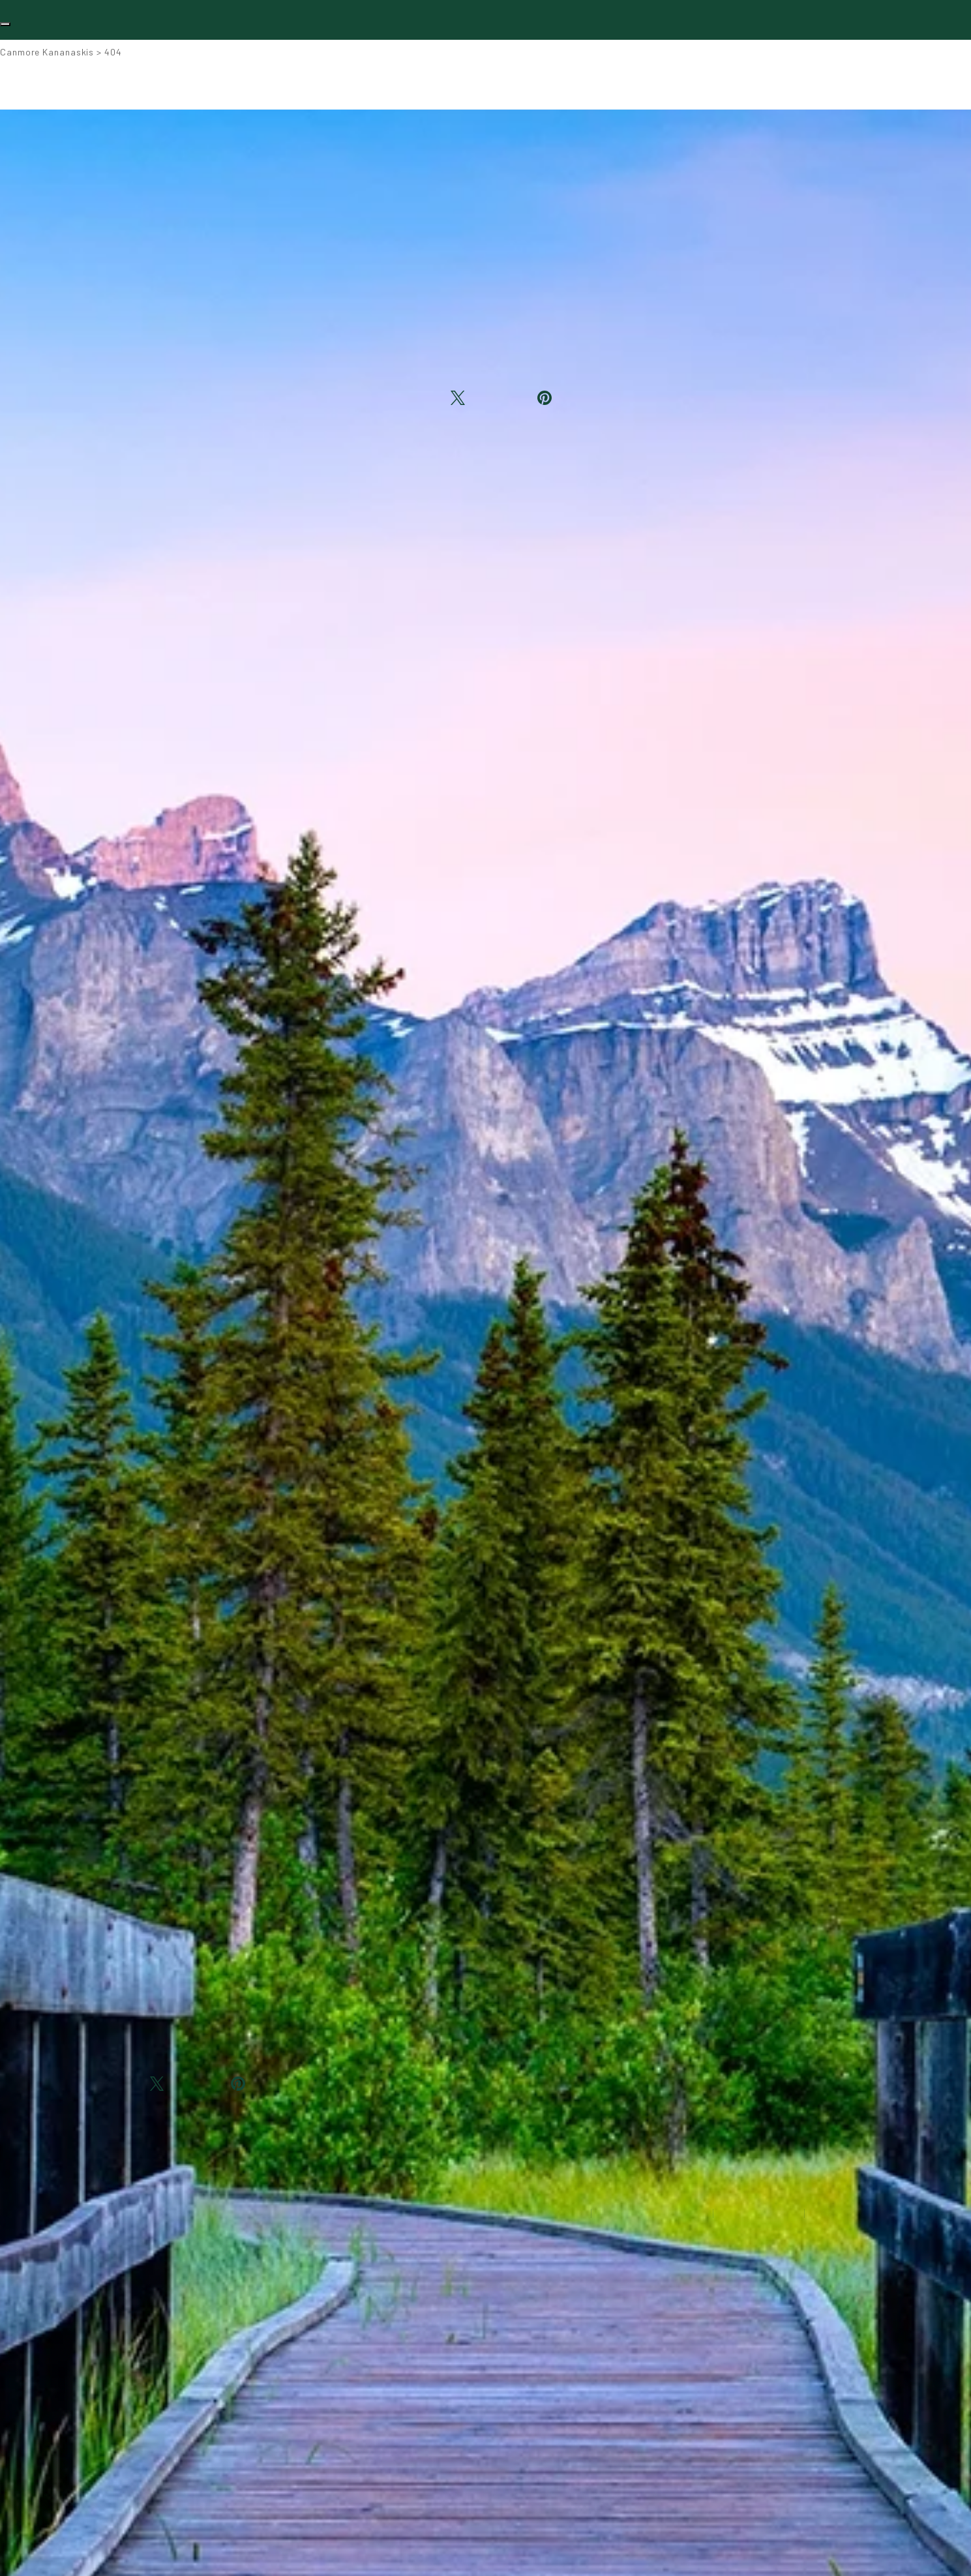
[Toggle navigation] (5, 24)
